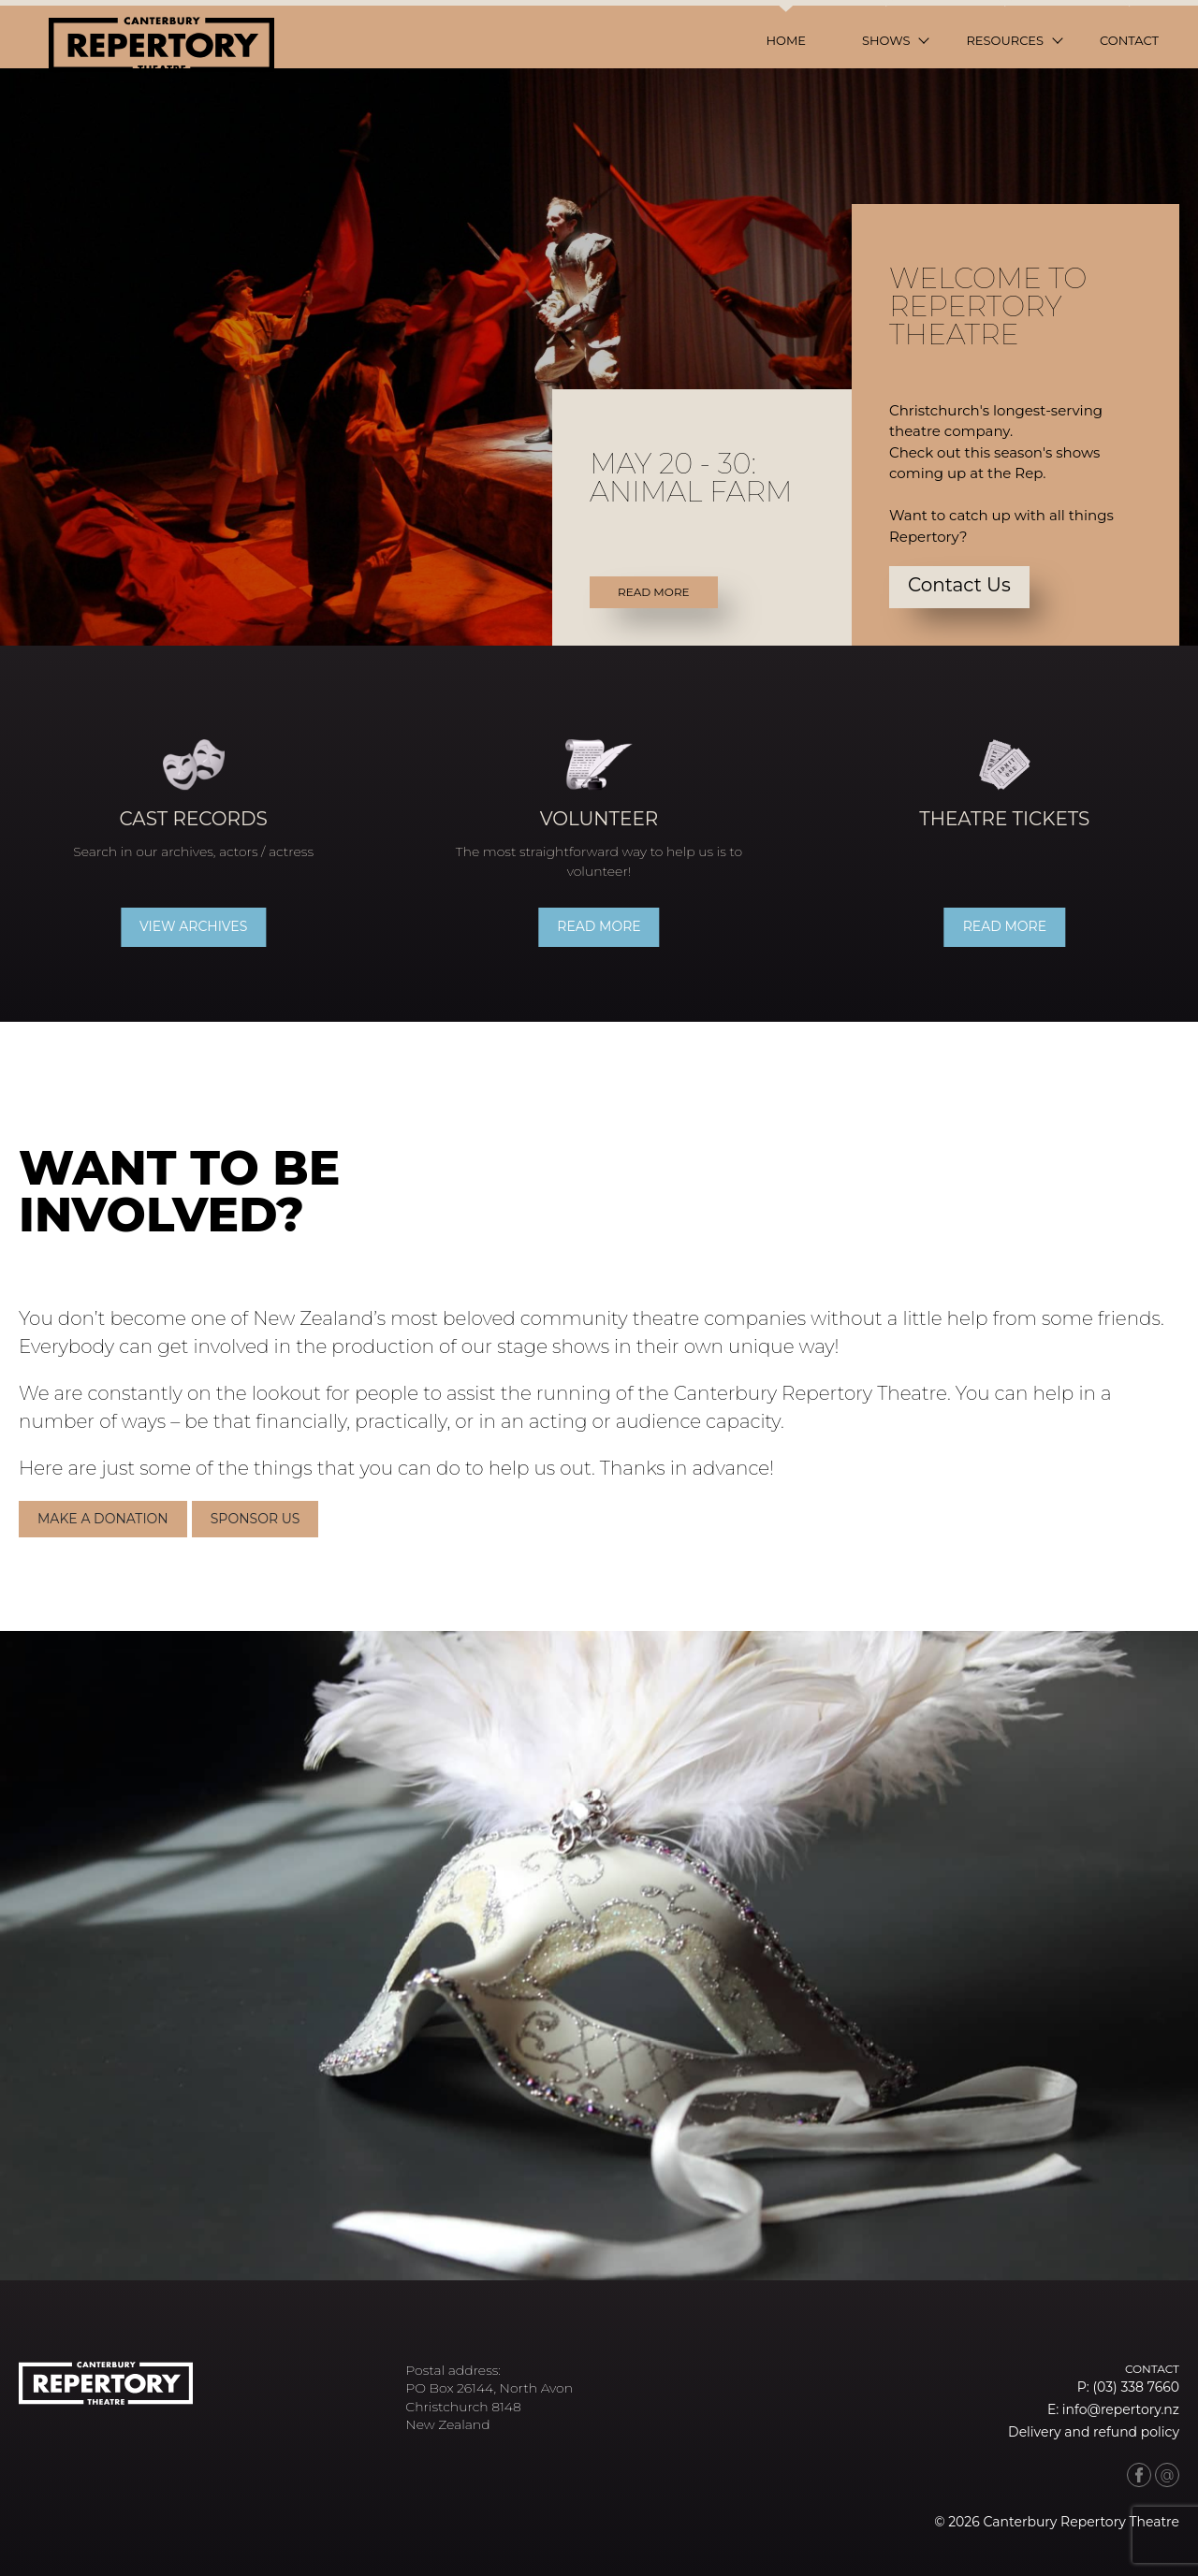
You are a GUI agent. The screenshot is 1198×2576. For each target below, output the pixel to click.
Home (786, 40)
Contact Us (959, 585)
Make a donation (107, 1516)
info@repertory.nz (1120, 2409)
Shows (886, 40)
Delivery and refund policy (1093, 2431)
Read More (654, 592)
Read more (599, 926)
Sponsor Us (257, 1516)
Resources (1005, 40)
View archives (196, 926)
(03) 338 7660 (1135, 2387)
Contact (1129, 40)
